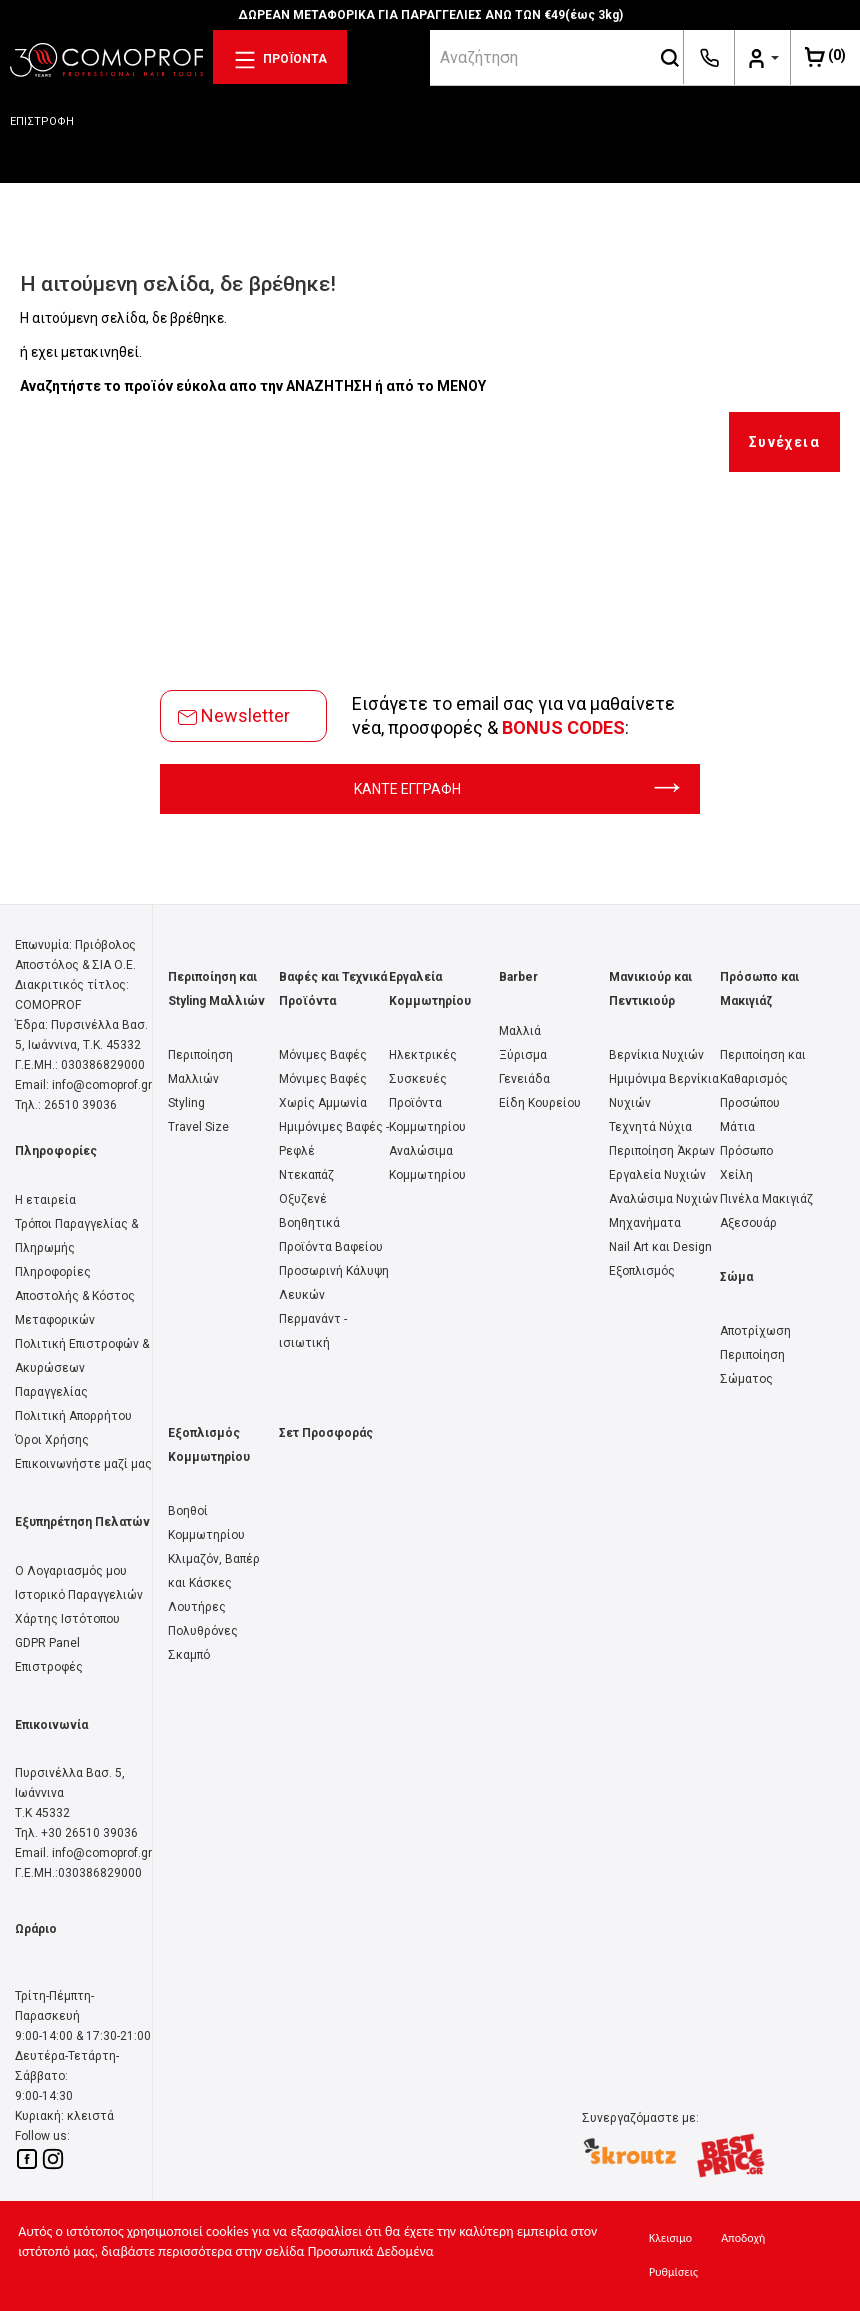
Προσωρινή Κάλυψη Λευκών (334, 1283)
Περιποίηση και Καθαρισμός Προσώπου (763, 1079)
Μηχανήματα (645, 1223)
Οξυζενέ (303, 1199)
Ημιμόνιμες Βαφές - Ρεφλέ (334, 1139)
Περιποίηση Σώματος (752, 1367)
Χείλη (736, 1175)
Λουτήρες (197, 1607)
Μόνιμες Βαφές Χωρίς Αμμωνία (323, 1091)
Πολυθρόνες (203, 1631)
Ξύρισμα (523, 1055)
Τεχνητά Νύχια (650, 1127)
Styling (186, 1103)
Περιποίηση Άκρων (662, 1151)
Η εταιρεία (45, 1200)
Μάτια (737, 1127)
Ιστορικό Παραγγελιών (79, 1595)
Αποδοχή (743, 2238)
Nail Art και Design (660, 1247)
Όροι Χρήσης (52, 1440)
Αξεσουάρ (748, 1223)
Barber (518, 977)
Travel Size (198, 1127)
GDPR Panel (47, 1643)
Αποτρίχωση (755, 1331)
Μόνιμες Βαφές (323, 1055)
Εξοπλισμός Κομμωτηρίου (209, 1445)
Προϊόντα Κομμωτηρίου (427, 1115)
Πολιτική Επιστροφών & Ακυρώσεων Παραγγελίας (82, 1368)
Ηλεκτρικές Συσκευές (423, 1067)
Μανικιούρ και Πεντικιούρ (650, 989)
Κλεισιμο (670, 2238)
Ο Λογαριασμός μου (71, 1571)
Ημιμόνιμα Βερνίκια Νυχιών (664, 1091)
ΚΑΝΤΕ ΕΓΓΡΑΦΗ (517, 789)
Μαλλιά (520, 1031)
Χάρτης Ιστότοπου (67, 1619)
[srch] (543, 57)
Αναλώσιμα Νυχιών (663, 1199)
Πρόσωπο (746, 1151)
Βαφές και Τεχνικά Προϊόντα (333, 989)
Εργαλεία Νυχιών (657, 1175)
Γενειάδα (524, 1079)
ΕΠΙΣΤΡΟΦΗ (42, 121)
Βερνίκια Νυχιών (656, 1055)
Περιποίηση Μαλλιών (200, 1067)
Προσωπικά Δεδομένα (371, 2251)
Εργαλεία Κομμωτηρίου (430, 989)
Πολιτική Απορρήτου (73, 1416)
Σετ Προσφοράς (326, 1433)
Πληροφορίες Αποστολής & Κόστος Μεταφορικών (75, 1296)
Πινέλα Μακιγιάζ (766, 1199)
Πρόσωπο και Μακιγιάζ (759, 989)
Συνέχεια (784, 442)
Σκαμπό (189, 1655)
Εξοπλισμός (642, 1271)
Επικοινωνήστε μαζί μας (83, 1464)
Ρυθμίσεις (673, 2272)
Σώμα (736, 1277)
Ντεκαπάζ (306, 1175)
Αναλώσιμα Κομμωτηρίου (427, 1163)
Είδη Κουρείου (540, 1103)
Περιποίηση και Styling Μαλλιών (216, 989)
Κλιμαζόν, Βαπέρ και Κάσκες (214, 1571)
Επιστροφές (49, 1667)
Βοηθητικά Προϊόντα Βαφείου (331, 1235)
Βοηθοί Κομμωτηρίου (206, 1523)
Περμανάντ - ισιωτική (313, 1331)
